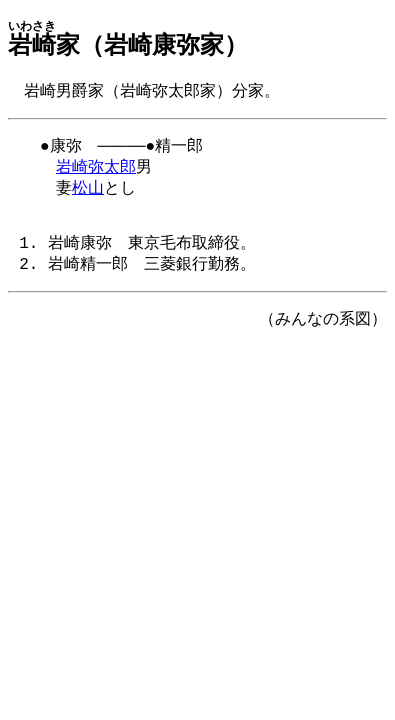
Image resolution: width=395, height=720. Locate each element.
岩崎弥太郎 (96, 172)
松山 (88, 195)
